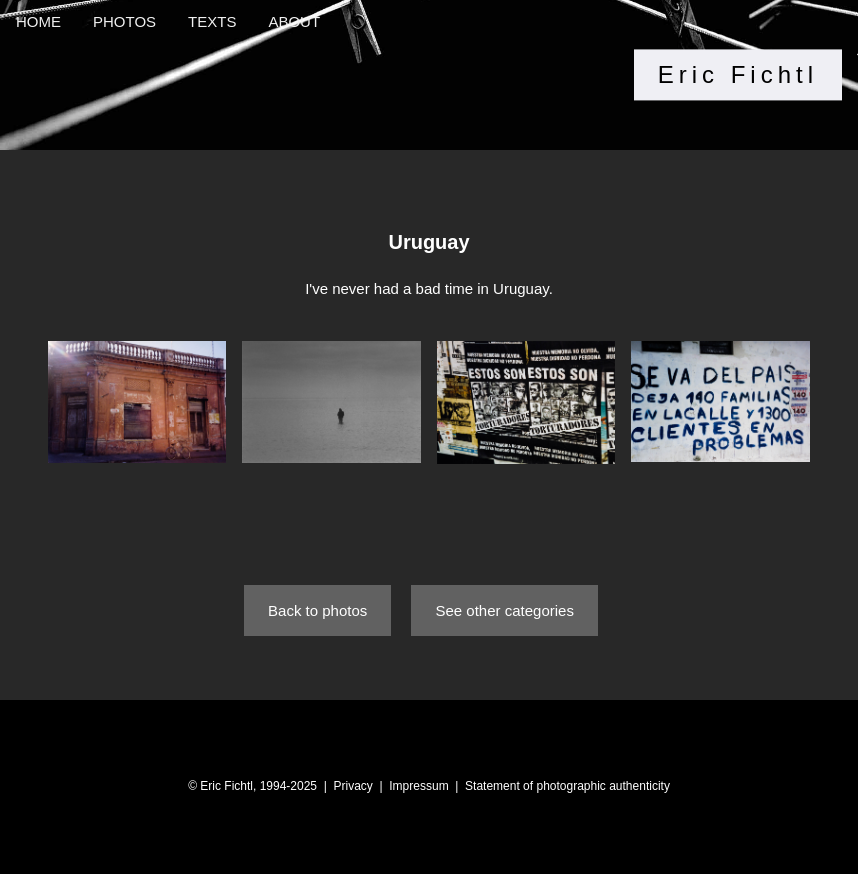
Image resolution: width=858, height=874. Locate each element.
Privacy (352, 786)
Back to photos (317, 610)
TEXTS (212, 21)
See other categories (504, 610)
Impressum (418, 786)
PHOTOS (124, 21)
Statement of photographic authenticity (567, 786)
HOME (38, 21)
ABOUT (294, 21)
